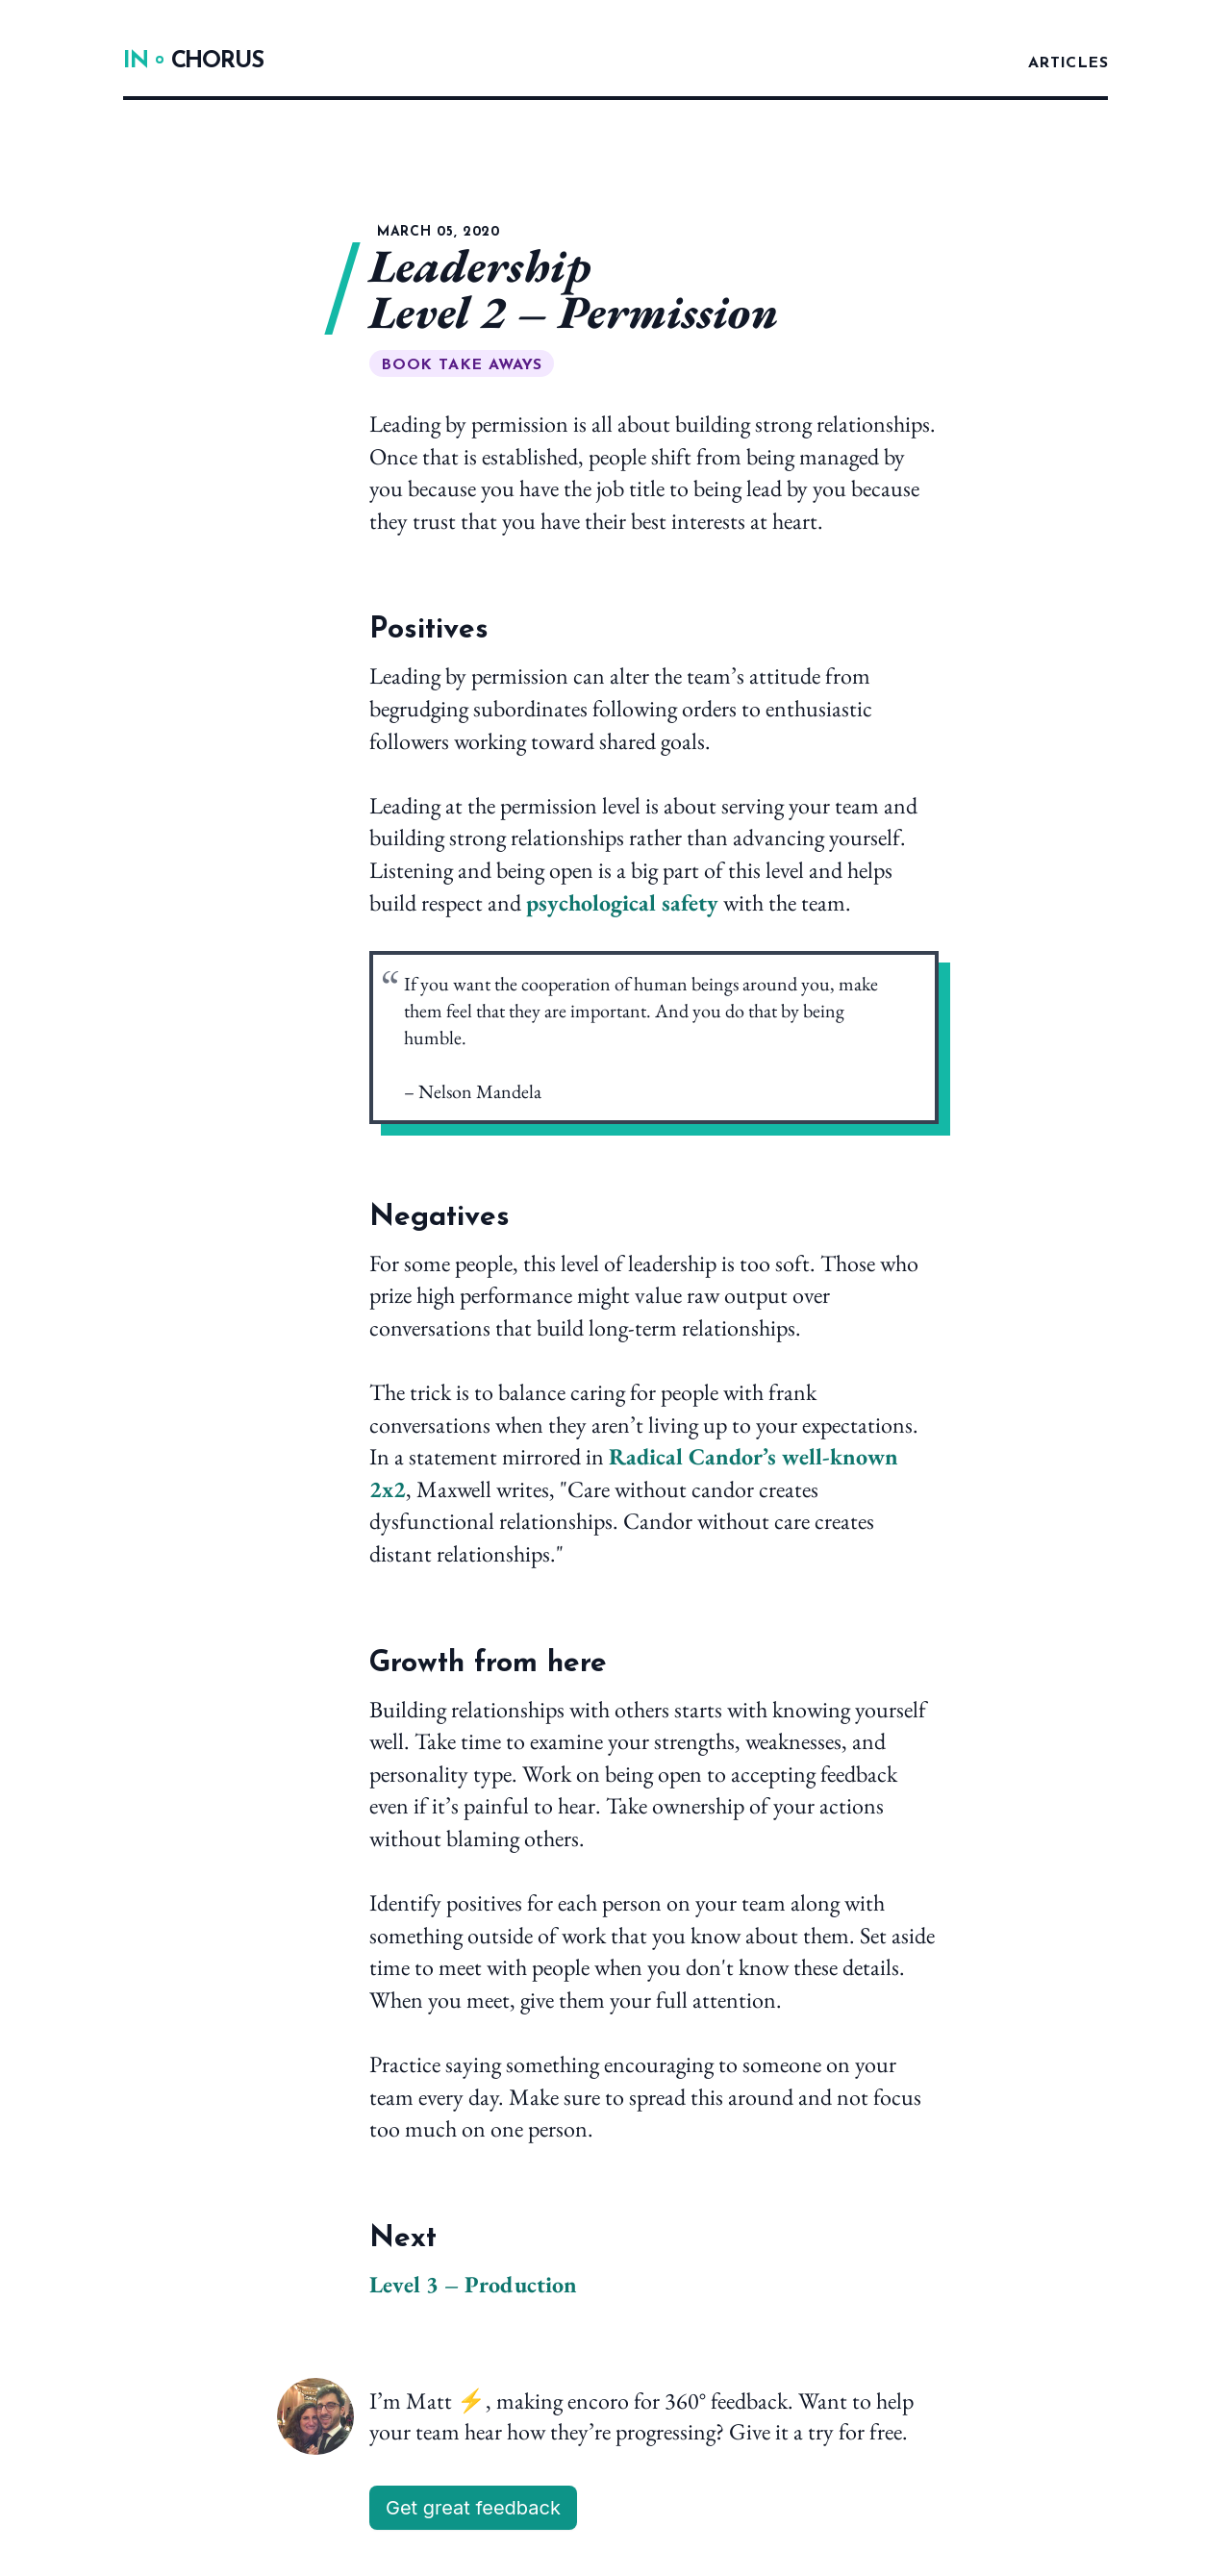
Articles (1068, 63)
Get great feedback (473, 2507)
